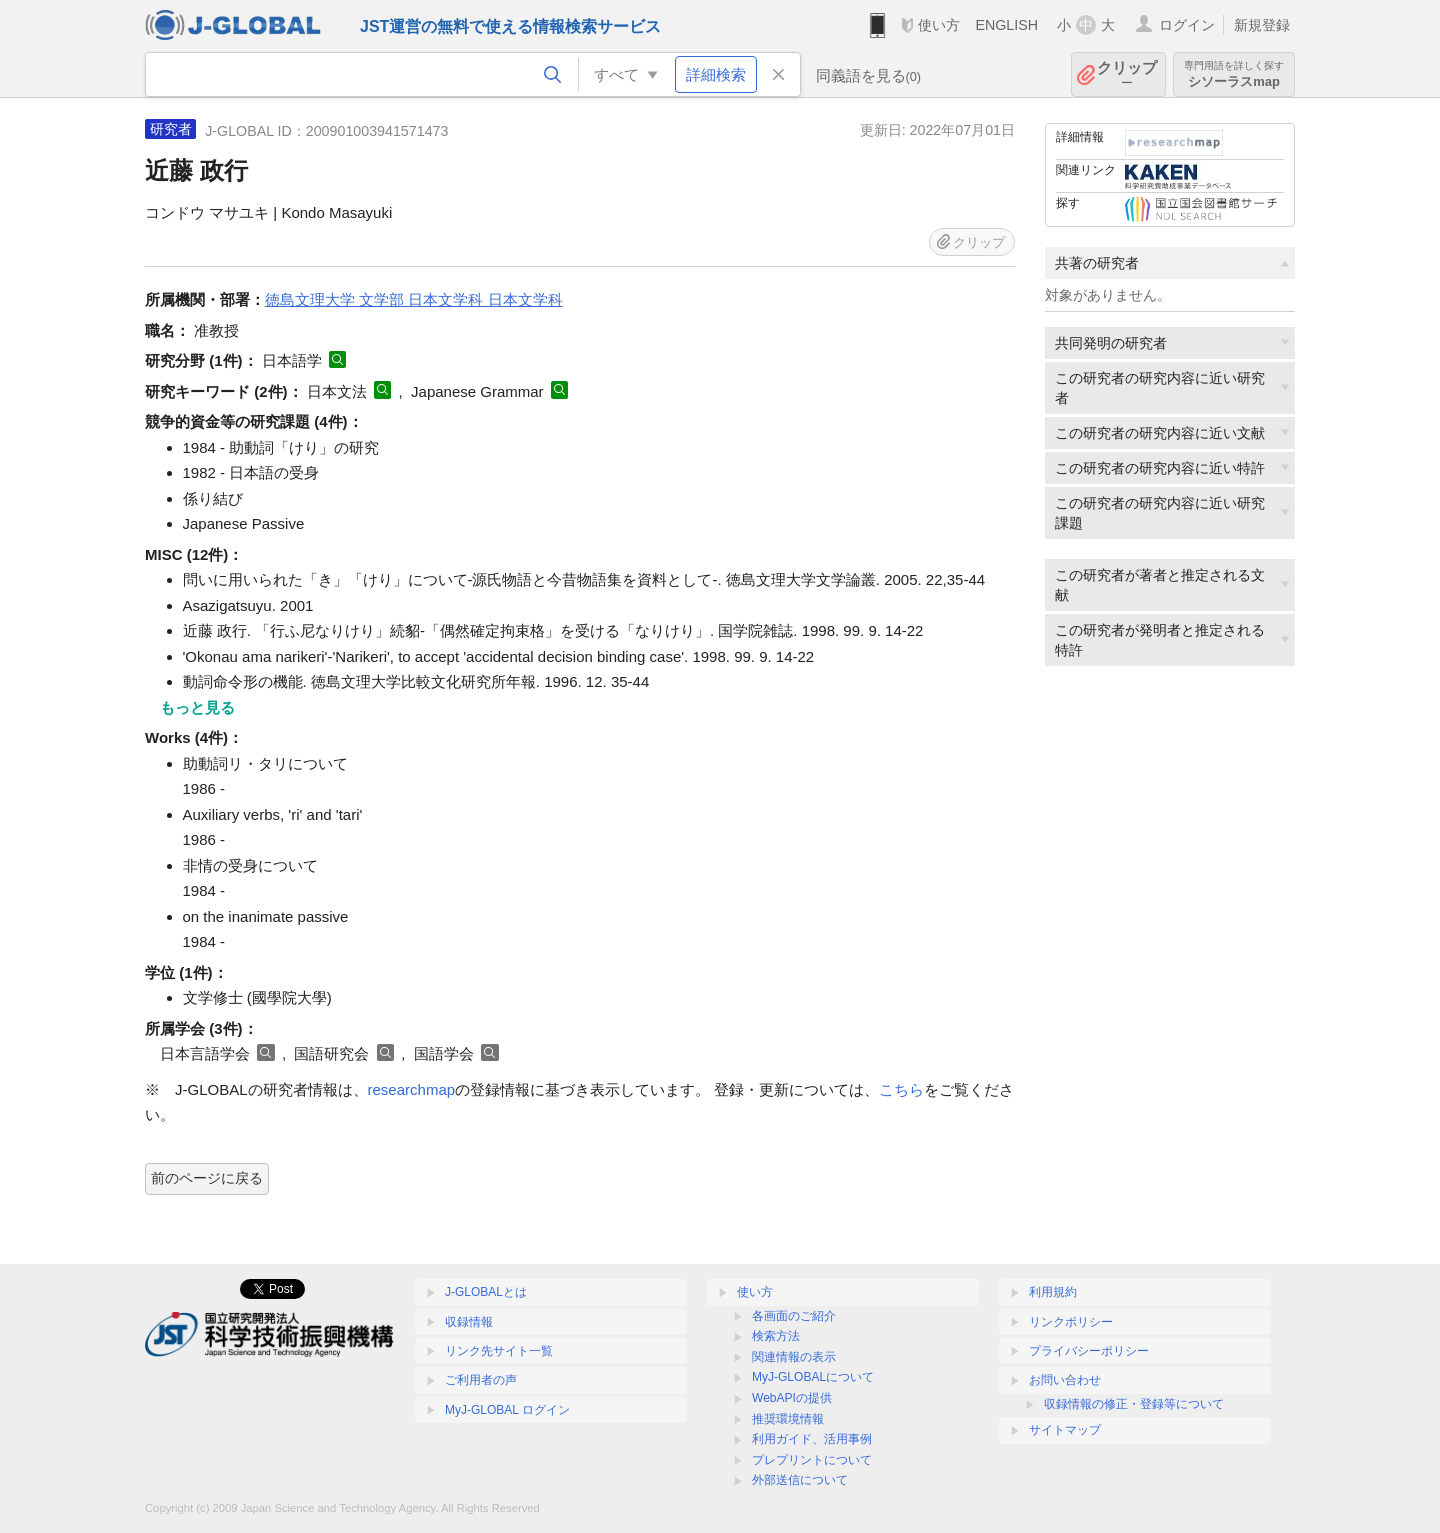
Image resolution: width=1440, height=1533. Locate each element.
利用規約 (1053, 1292)
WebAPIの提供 (792, 1398)
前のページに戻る (207, 1178)
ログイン (1187, 25)
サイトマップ (1065, 1430)
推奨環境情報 (788, 1419)
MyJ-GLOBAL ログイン (507, 1410)
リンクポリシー (1071, 1322)
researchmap (412, 1089)
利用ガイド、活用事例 (812, 1439)
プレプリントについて (812, 1460)
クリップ (1127, 74)
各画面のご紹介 (794, 1316)
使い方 (939, 25)
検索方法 (776, 1336)
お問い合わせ (1065, 1380)
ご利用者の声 (481, 1380)
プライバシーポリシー (1089, 1351)
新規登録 (1262, 25)
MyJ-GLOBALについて (813, 1377)
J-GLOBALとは (486, 1292)
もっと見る (197, 707)
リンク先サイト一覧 (499, 1351)
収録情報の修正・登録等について (1134, 1404)
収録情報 (469, 1322)
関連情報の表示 (794, 1357)
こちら (901, 1089)
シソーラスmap (1234, 74)
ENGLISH (1006, 25)
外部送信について (800, 1480)
